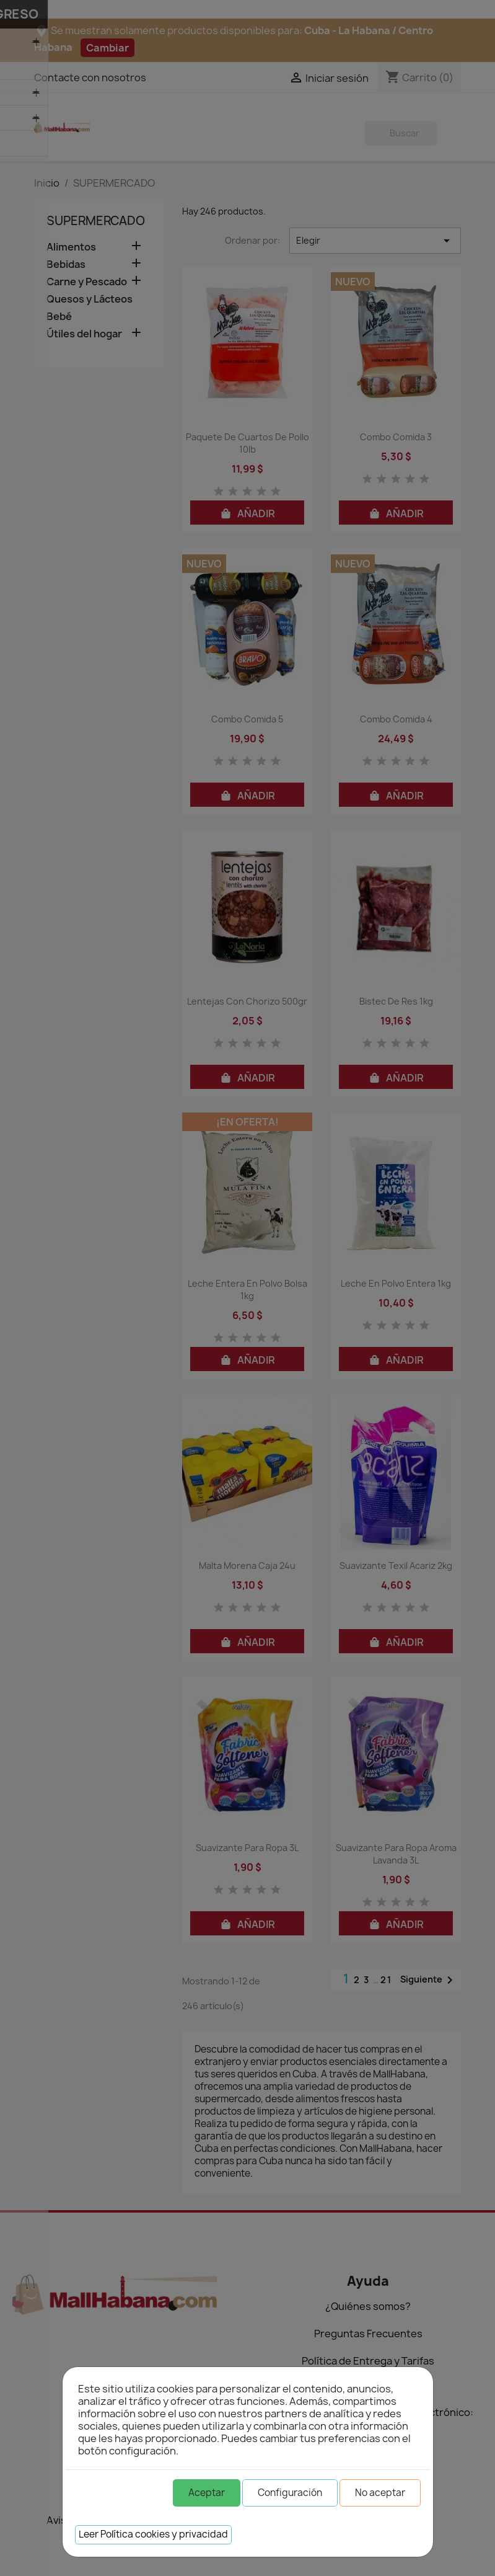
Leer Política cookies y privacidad (153, 2534)
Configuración (290, 2492)
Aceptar (206, 2492)
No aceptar (380, 2492)
